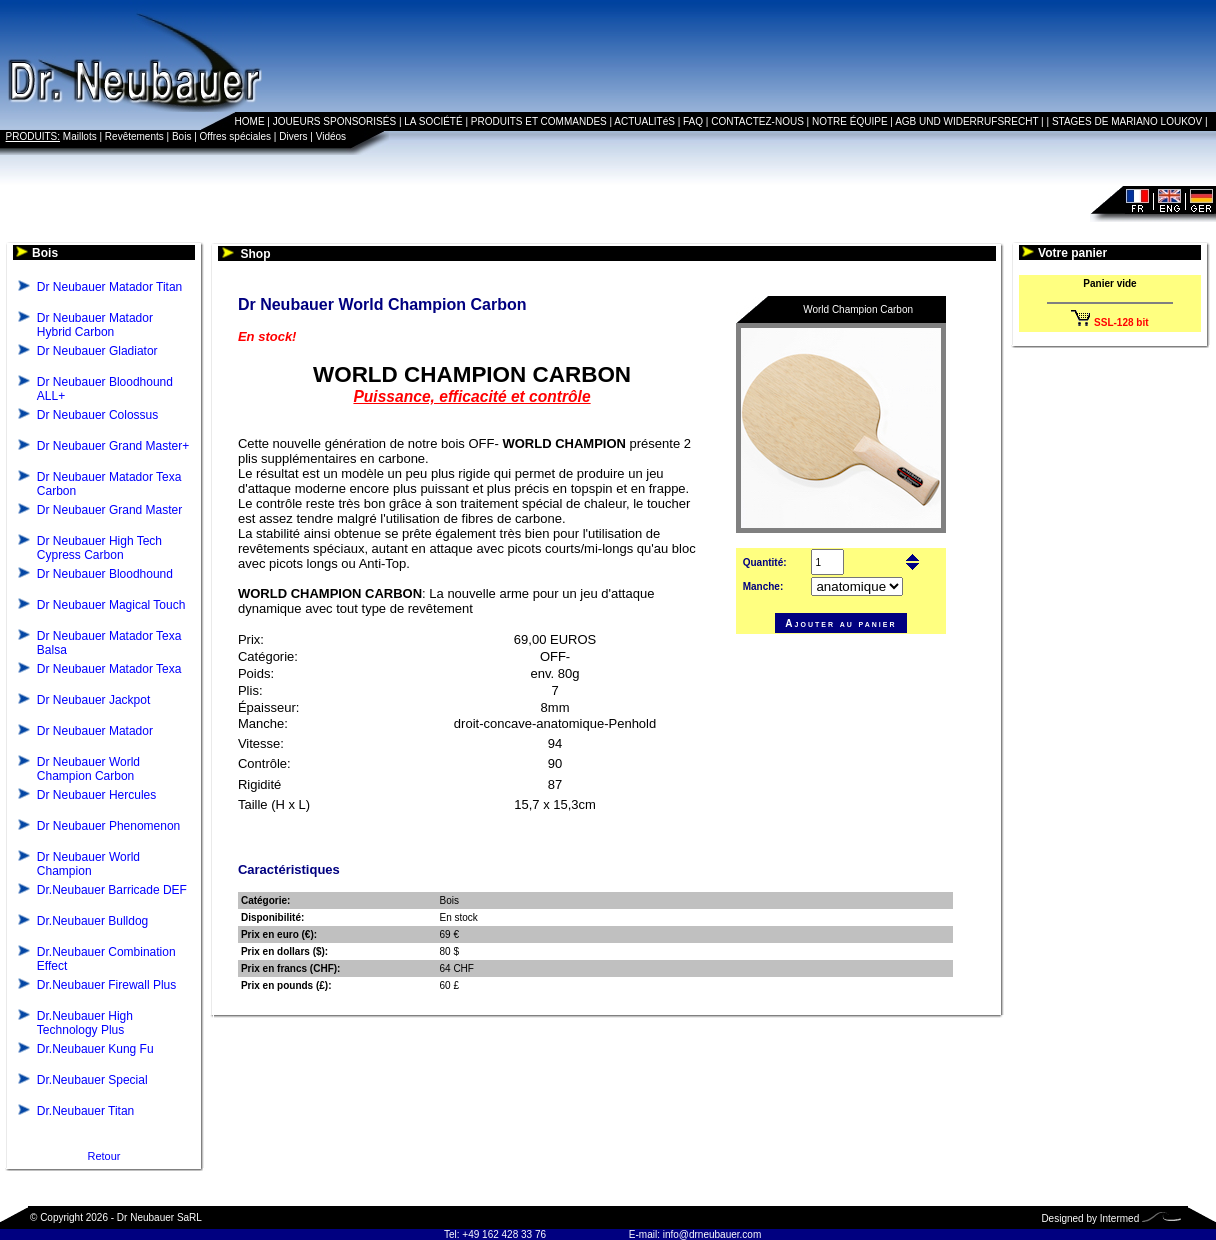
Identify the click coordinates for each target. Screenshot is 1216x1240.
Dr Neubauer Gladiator (97, 351)
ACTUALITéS (644, 121)
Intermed (1119, 1218)
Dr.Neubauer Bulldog (92, 921)
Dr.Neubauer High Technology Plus (85, 1023)
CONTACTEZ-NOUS (757, 121)
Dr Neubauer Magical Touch (111, 605)
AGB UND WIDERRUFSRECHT (966, 121)
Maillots (80, 136)
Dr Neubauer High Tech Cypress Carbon (99, 548)
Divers (293, 136)
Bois (181, 136)
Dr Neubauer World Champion (88, 864)
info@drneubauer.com (712, 1234)
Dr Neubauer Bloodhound (105, 574)
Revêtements (134, 136)
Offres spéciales (236, 136)
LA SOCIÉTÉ (433, 121)
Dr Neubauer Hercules (96, 795)
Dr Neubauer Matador (95, 731)
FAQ (693, 121)
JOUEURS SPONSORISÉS (334, 121)
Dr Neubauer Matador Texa (109, 669)
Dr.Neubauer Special (92, 1080)
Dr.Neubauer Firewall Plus (106, 985)
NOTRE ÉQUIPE (850, 121)
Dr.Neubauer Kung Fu (95, 1049)
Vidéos (331, 136)
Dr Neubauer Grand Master (109, 510)
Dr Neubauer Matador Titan (109, 287)
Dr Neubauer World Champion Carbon (88, 769)
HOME (250, 121)
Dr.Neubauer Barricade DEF (112, 890)
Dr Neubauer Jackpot (93, 700)
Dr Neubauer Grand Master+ (113, 446)
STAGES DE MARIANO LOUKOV (1127, 121)
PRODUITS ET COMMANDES (539, 121)
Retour (103, 1156)
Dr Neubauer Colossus (97, 415)
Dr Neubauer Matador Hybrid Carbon (95, 325)
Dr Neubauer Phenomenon (108, 826)
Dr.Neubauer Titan (85, 1111)
